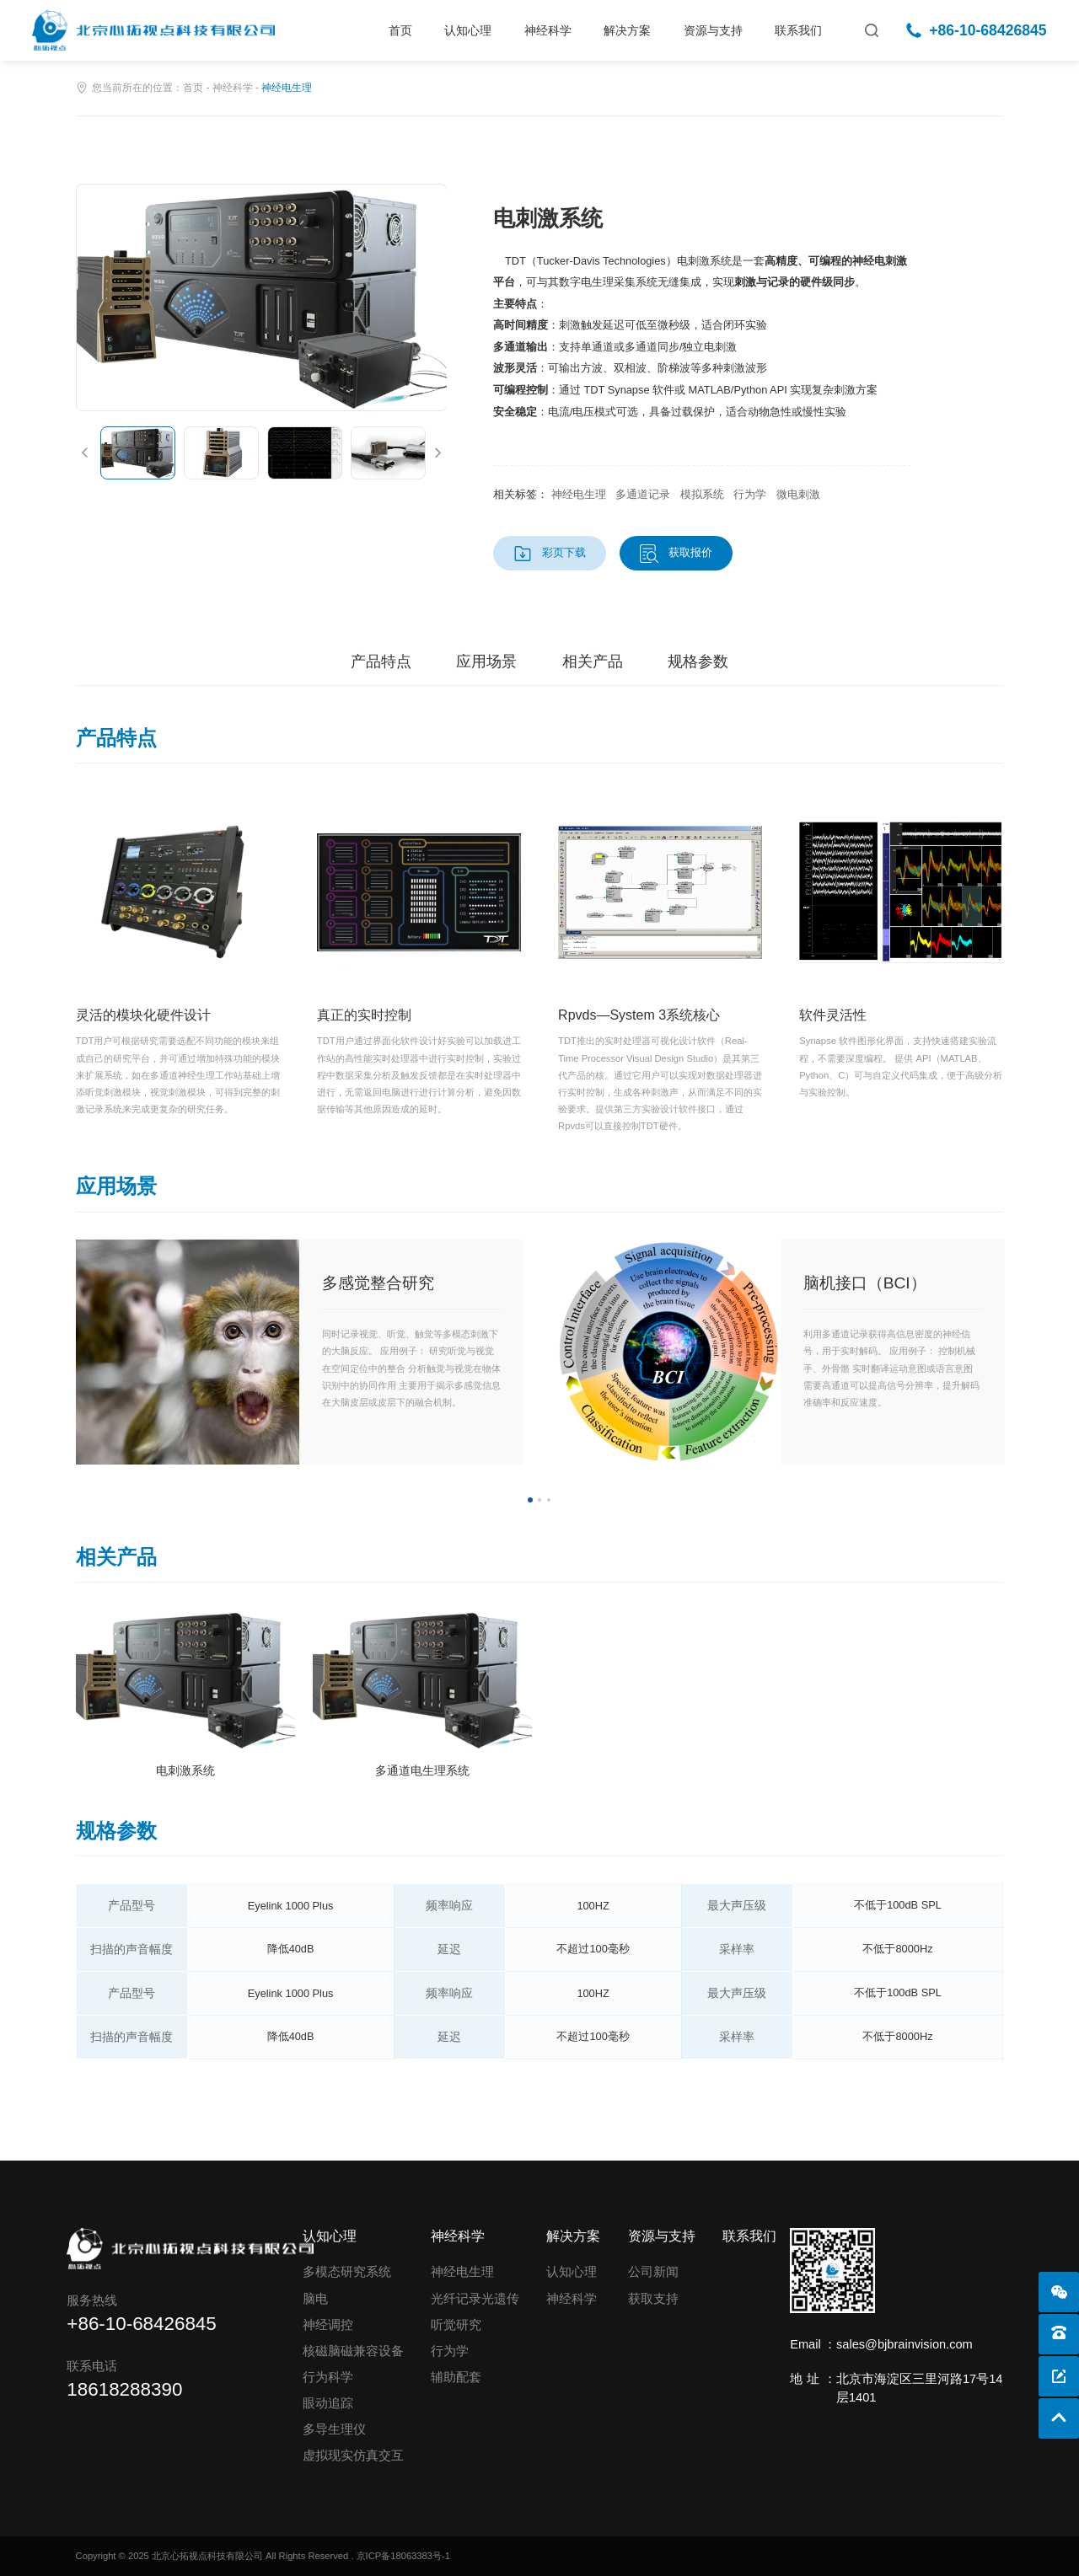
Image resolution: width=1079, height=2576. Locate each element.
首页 (400, 30)
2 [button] (539, 1500)
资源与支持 (713, 30)
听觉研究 (456, 2325)
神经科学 (548, 30)
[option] (262, 297)
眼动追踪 (328, 2403)
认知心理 (467, 30)
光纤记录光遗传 (475, 2299)
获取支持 (653, 2299)
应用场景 (486, 661)
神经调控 (328, 2325)
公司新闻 (653, 2272)
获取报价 (690, 552)
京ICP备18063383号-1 (403, 2556)
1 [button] (530, 1499)
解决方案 (627, 30)
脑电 (315, 2299)
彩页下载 (564, 552)
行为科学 (328, 2377)
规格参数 (698, 661)
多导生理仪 (334, 2429)
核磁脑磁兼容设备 (353, 2351)
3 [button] (548, 1500)
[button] (84, 452)
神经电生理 (462, 2272)
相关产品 (592, 661)
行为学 (450, 2351)
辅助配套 (456, 2377)
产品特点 (381, 661)
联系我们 (798, 30)
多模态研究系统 (347, 2272)
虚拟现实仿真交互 (353, 2455)
